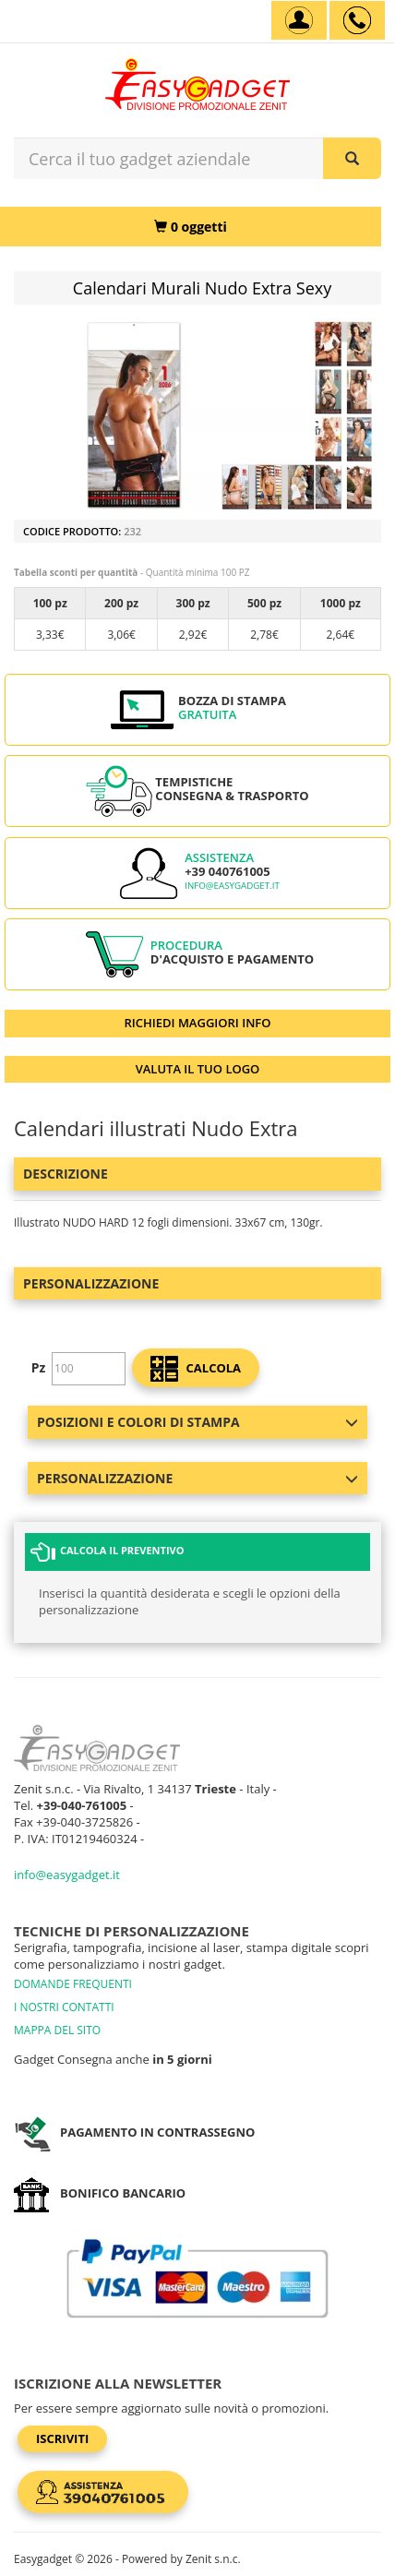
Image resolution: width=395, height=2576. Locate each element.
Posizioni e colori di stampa (197, 1422)
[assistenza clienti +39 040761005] (357, 20)
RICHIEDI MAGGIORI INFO (198, 1022)
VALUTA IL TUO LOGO (198, 1068)
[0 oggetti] (190, 226)
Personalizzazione (91, 1283)
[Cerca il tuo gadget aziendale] (352, 158)
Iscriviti (62, 2438)
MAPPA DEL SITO (57, 2030)
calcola (195, 1369)
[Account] (299, 20)
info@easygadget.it (232, 886)
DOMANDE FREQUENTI (73, 1984)
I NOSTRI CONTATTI (64, 2007)
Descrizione (65, 1173)
